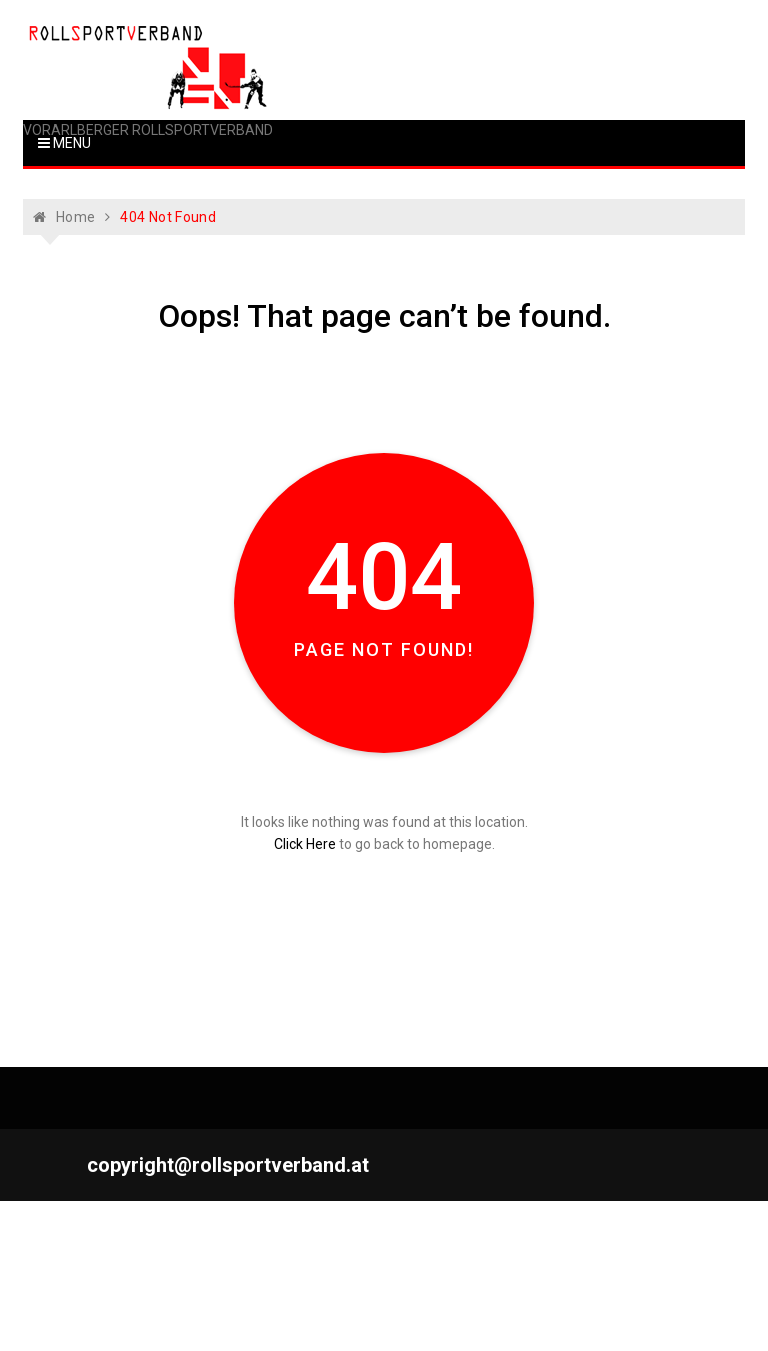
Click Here (305, 844)
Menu (64, 143)
